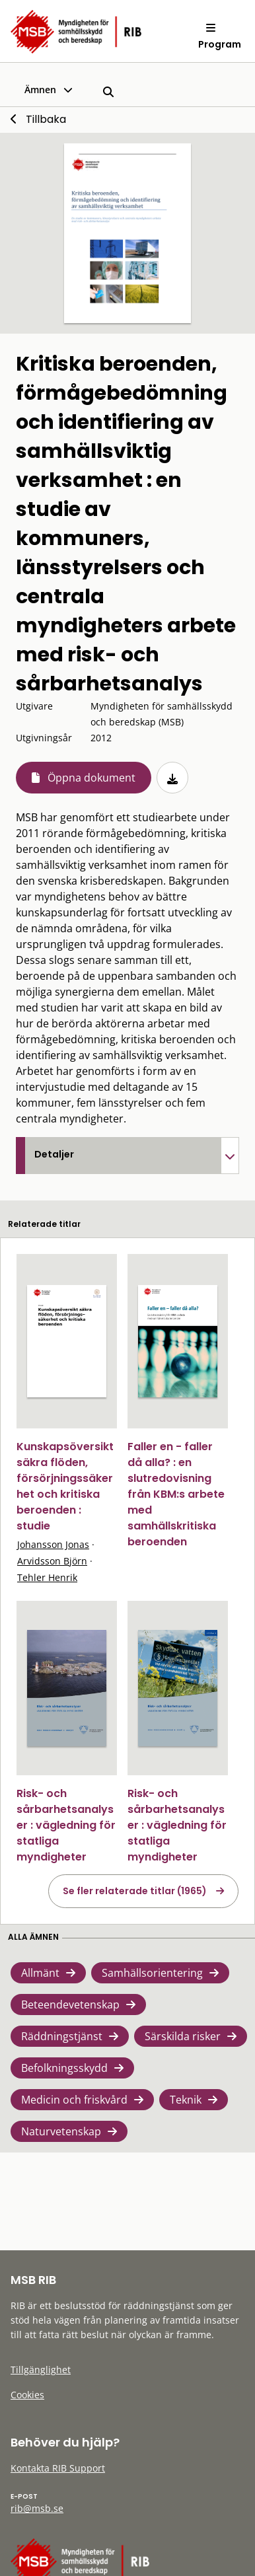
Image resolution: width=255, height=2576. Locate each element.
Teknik (185, 2099)
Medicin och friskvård (74, 2099)
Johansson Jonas (53, 1544)
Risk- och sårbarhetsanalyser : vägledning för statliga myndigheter (66, 1825)
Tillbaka (46, 119)
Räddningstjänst (61, 2036)
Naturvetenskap (61, 2131)
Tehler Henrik (47, 1577)
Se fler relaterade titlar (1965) (135, 1890)
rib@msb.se (37, 2508)
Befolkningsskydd (64, 2068)
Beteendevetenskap (70, 2004)
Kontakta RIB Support (58, 2468)
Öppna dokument (91, 777)
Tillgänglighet (41, 2369)
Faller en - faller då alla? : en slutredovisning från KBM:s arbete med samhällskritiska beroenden (176, 1494)
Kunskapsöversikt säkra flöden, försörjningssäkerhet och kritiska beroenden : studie (65, 1486)
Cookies (27, 2394)
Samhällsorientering (152, 1973)
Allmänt (40, 1973)
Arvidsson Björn (52, 1561)
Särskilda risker (183, 2036)
